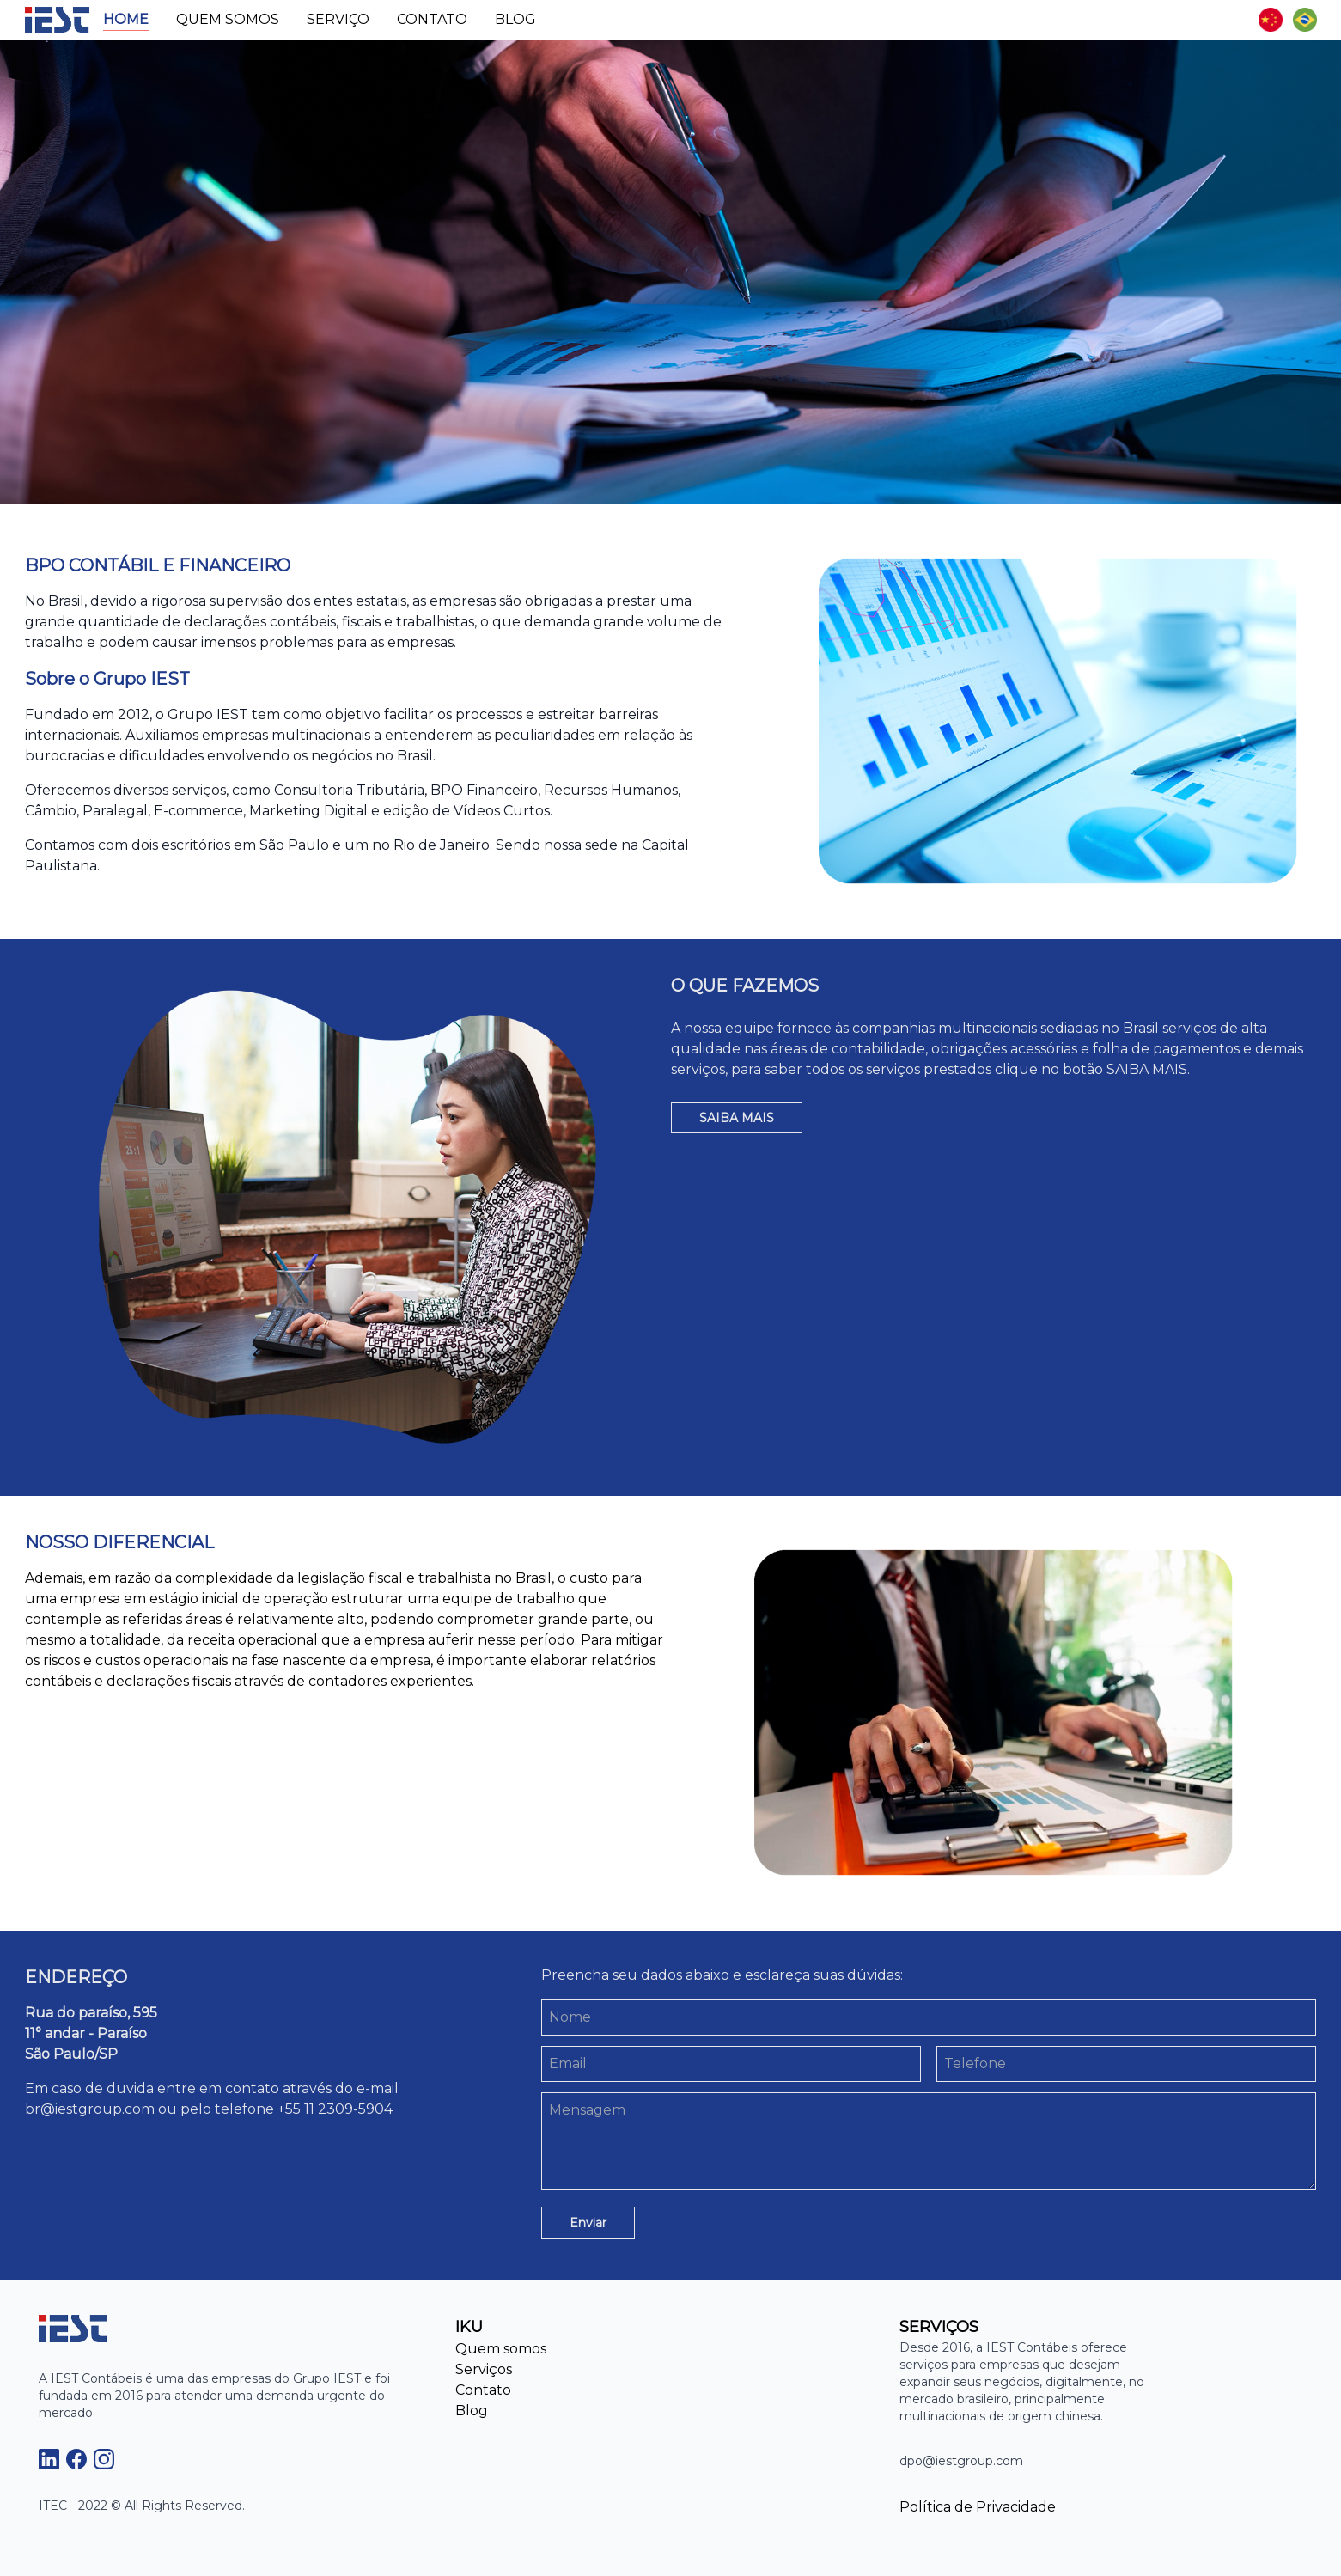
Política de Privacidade (977, 2507)
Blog (515, 19)
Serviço (338, 19)
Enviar (588, 2223)
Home (126, 19)
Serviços (483, 2369)
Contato (432, 19)
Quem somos (227, 19)
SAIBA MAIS (736, 1118)
